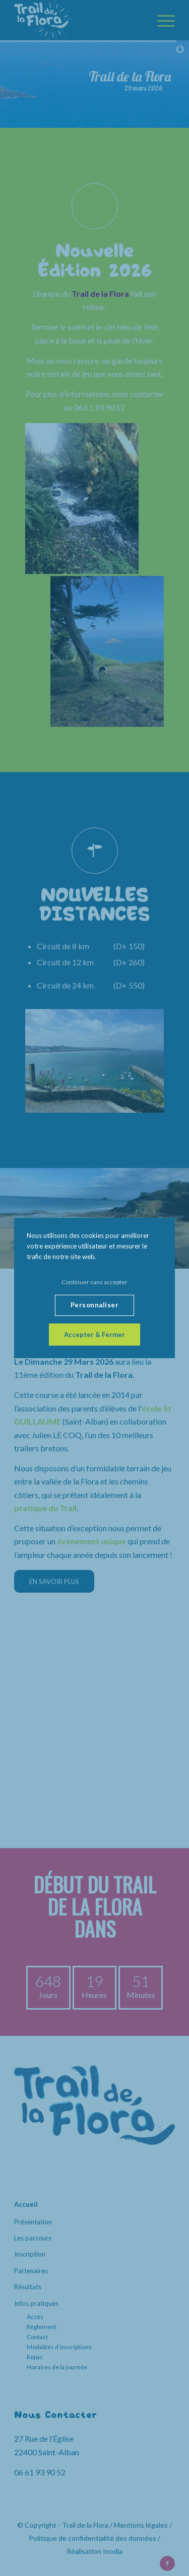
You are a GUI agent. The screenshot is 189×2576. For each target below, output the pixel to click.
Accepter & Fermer (94, 1335)
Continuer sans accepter (94, 1282)
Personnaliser (95, 1305)
